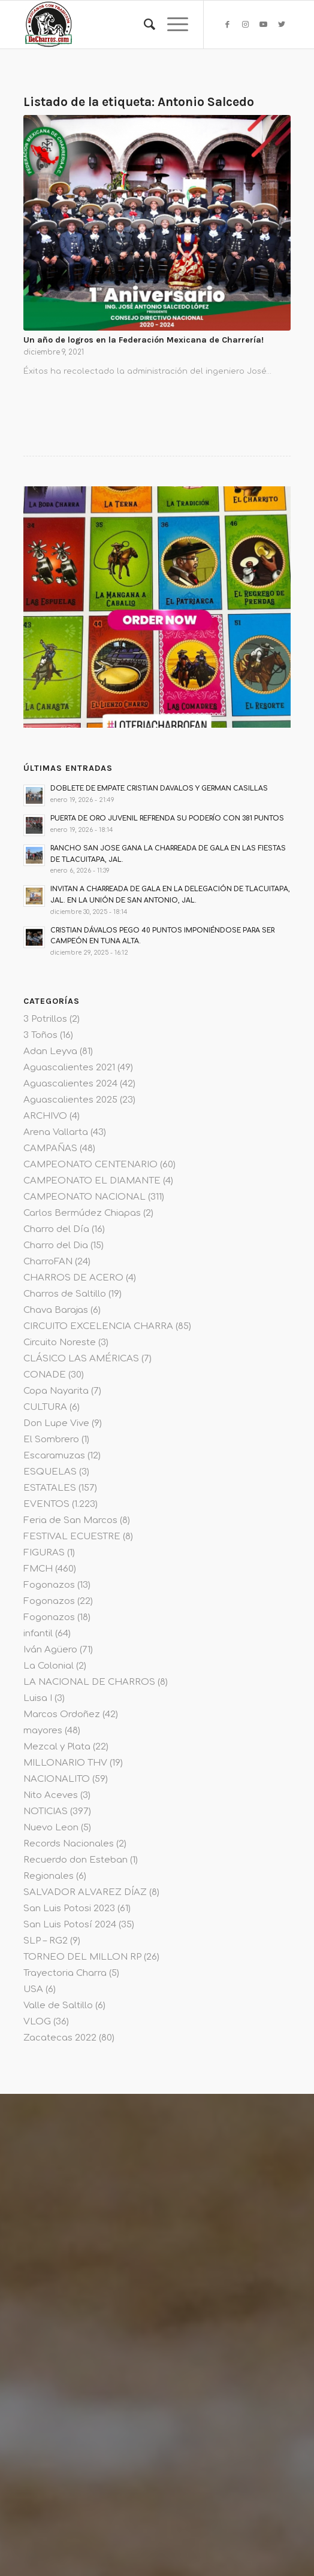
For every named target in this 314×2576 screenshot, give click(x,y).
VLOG (37, 2022)
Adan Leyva (50, 1051)
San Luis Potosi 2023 (69, 1908)
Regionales (48, 1876)
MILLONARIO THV (65, 1763)
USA (33, 1989)
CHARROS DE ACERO (73, 1278)
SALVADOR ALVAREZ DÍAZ (85, 1892)
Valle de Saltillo (58, 2005)
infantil (38, 1633)
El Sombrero (51, 1439)
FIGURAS (44, 1553)
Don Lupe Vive (56, 1423)
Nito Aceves (50, 1795)
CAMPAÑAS (50, 1148)
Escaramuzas (54, 1456)
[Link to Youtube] (264, 25)
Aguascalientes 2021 (69, 1068)
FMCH (38, 1569)
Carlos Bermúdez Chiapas (82, 1213)
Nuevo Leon (50, 1828)
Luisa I (37, 1698)
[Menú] (171, 25)
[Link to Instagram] (246, 25)
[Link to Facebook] (228, 25)
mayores (42, 1731)
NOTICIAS (45, 1811)
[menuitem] (143, 25)
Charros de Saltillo (64, 1294)
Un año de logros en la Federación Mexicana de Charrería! (143, 340)
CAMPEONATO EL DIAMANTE (92, 1181)
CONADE (44, 1375)
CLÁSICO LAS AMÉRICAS (81, 1359)
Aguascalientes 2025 (70, 1100)
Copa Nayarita (56, 1391)
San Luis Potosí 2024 (69, 1925)
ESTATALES (49, 1488)
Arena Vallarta (55, 1132)
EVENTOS (46, 1504)
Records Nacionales (68, 1844)
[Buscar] (143, 25)
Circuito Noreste (59, 1342)
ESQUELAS (50, 1472)
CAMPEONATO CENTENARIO (90, 1165)
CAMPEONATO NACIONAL (84, 1197)
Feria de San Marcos (70, 1520)
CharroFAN (48, 1262)
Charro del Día (56, 1229)
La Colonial (48, 1666)
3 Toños (40, 1035)
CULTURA (45, 1407)
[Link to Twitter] (282, 25)
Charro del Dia (55, 1245)
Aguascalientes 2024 (70, 1084)
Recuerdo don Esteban (75, 1860)
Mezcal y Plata (56, 1747)
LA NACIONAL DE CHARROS (89, 1682)
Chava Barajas (55, 1310)
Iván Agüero (50, 1650)
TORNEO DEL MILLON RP (82, 1957)
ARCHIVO (45, 1116)
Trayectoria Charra (65, 1973)
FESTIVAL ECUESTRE (71, 1536)
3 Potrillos (45, 1019)
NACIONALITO (56, 1779)
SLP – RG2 (45, 1941)
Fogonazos (49, 1585)
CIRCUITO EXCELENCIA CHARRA (98, 1326)
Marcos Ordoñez (61, 1714)
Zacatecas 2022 (59, 2038)
